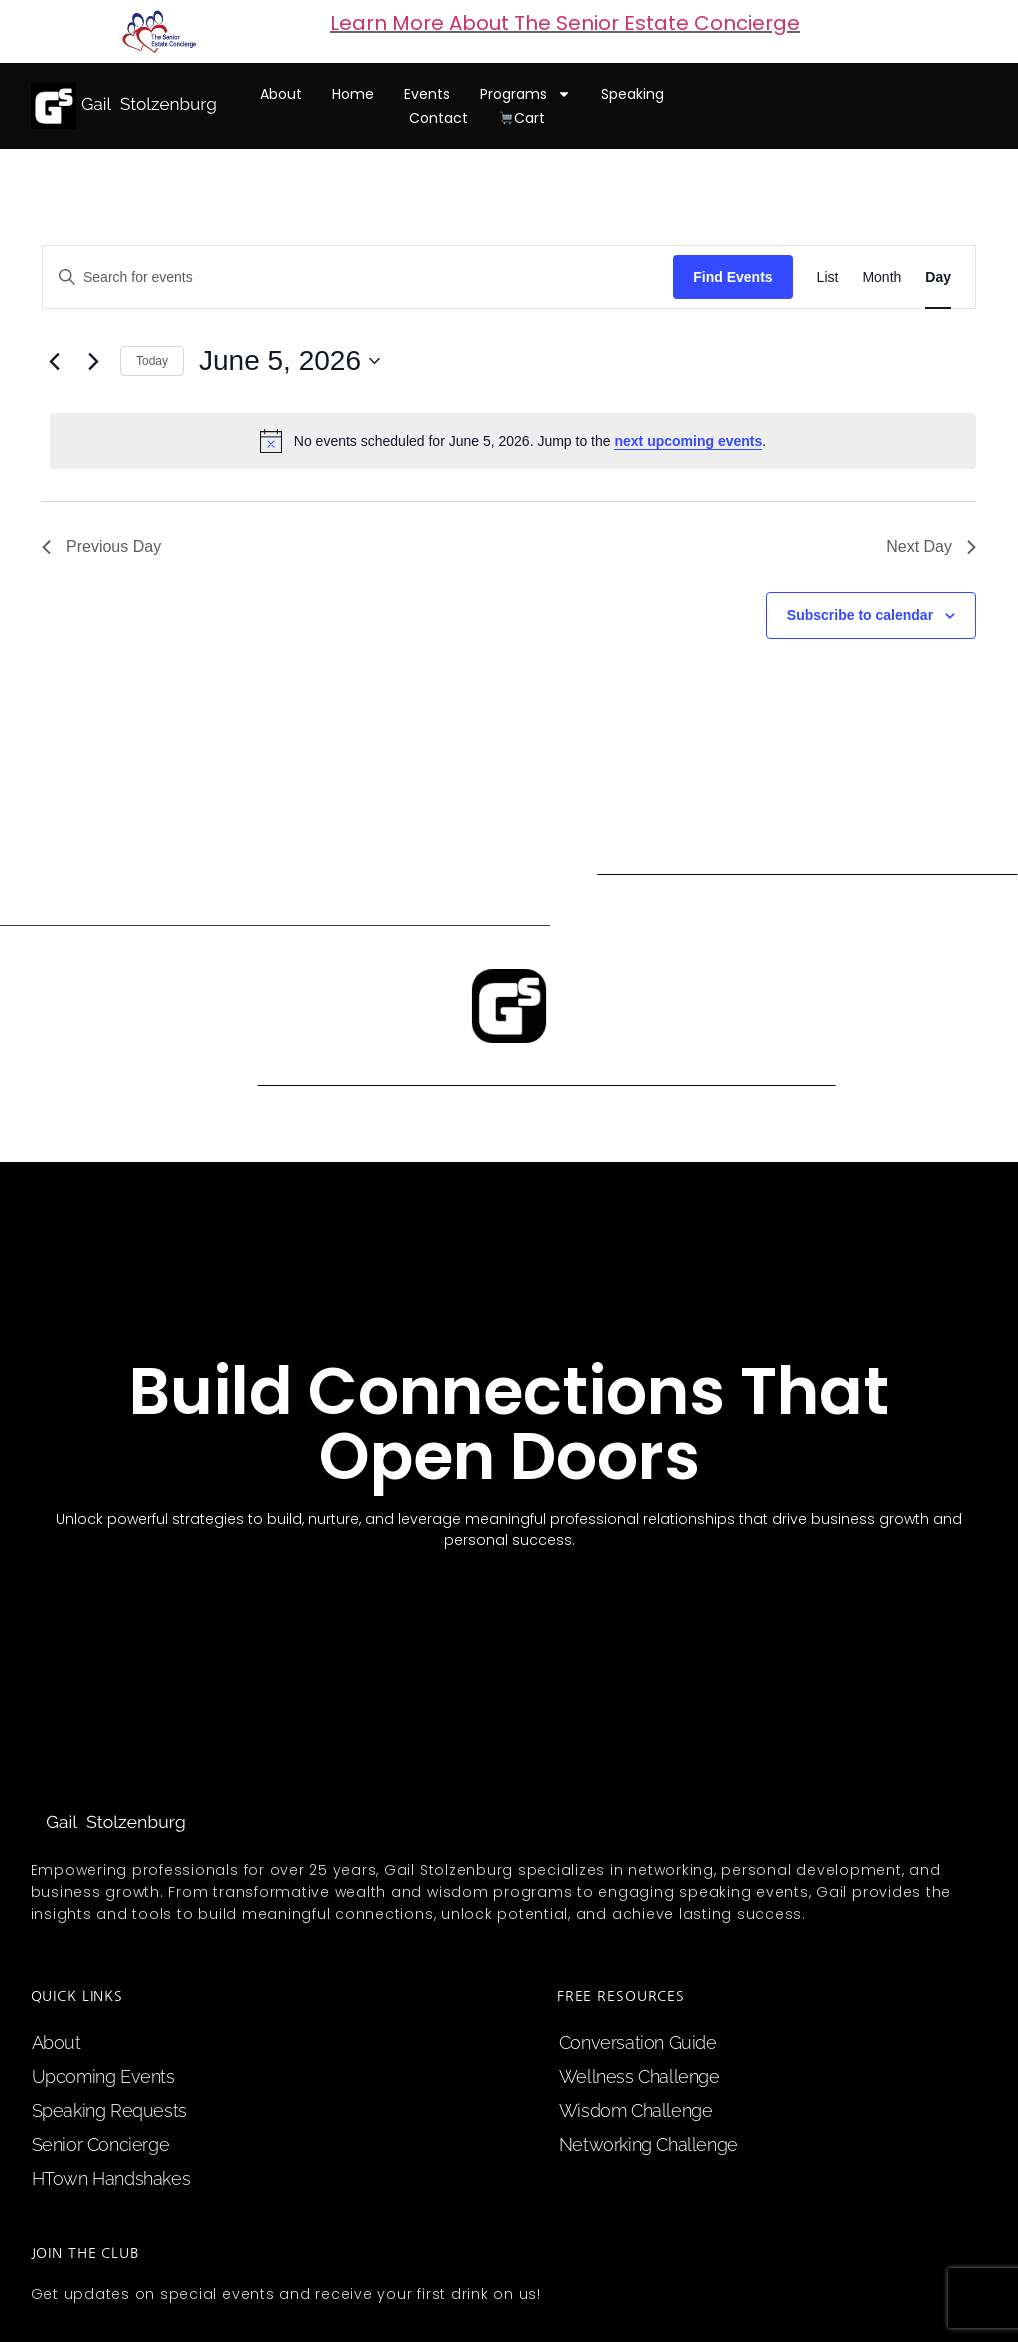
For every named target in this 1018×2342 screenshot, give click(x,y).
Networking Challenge (648, 2144)
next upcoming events (688, 441)
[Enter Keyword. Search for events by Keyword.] (358, 277)
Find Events (732, 277)
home (353, 94)
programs (525, 94)
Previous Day (101, 546)
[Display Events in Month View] (881, 277)
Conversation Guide (638, 2042)
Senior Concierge (101, 2144)
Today (152, 361)
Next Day (931, 546)
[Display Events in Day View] (938, 277)
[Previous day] (54, 361)
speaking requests (109, 2110)
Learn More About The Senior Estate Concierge (565, 23)
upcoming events (103, 2076)
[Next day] (93, 361)
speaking (632, 94)
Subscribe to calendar (860, 615)
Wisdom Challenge (636, 2110)
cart (522, 118)
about (281, 94)
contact (438, 118)
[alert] (513, 441)
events (427, 94)
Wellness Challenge (639, 2076)
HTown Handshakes (111, 2178)
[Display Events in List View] (828, 277)
